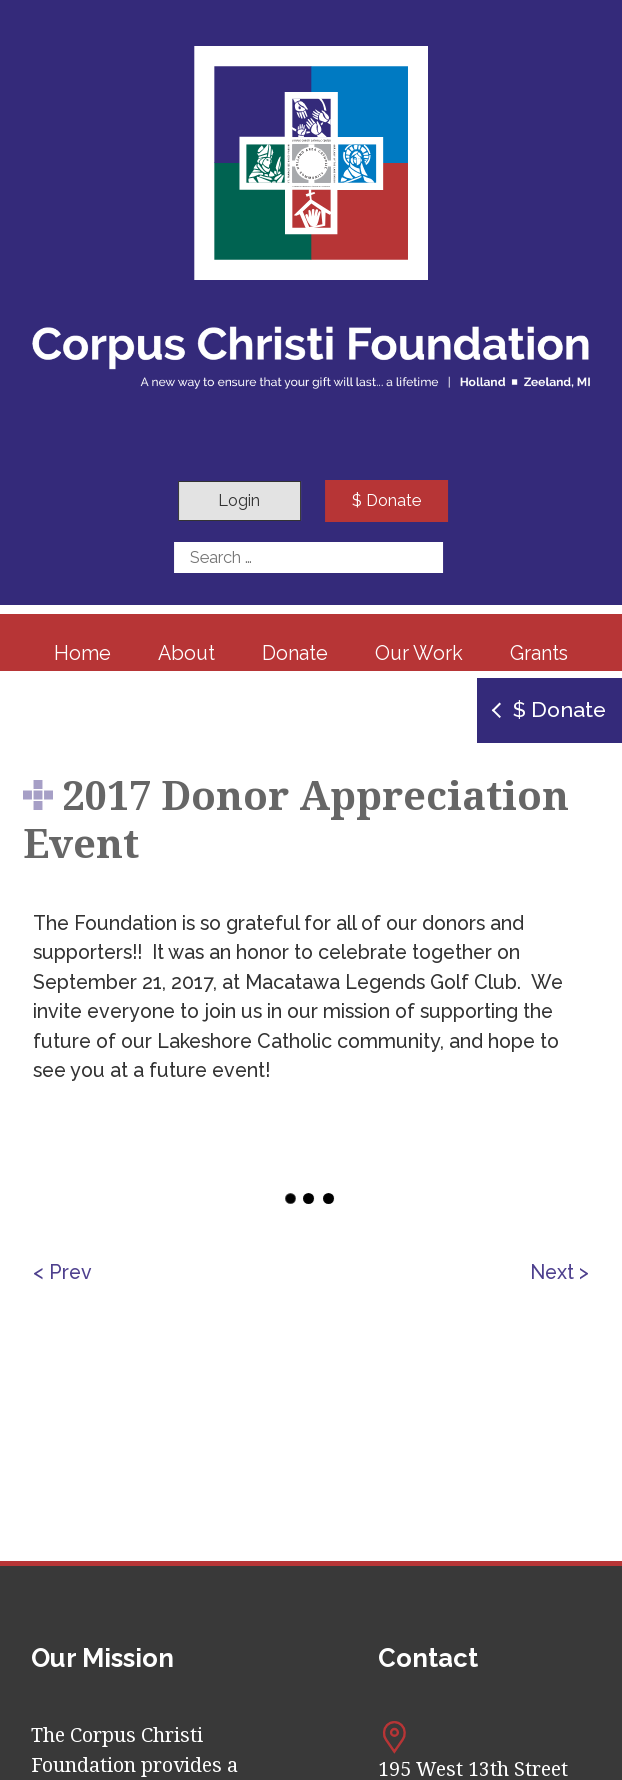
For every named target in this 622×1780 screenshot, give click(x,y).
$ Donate (386, 500)
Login (239, 500)
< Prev (62, 1272)
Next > (559, 1272)
